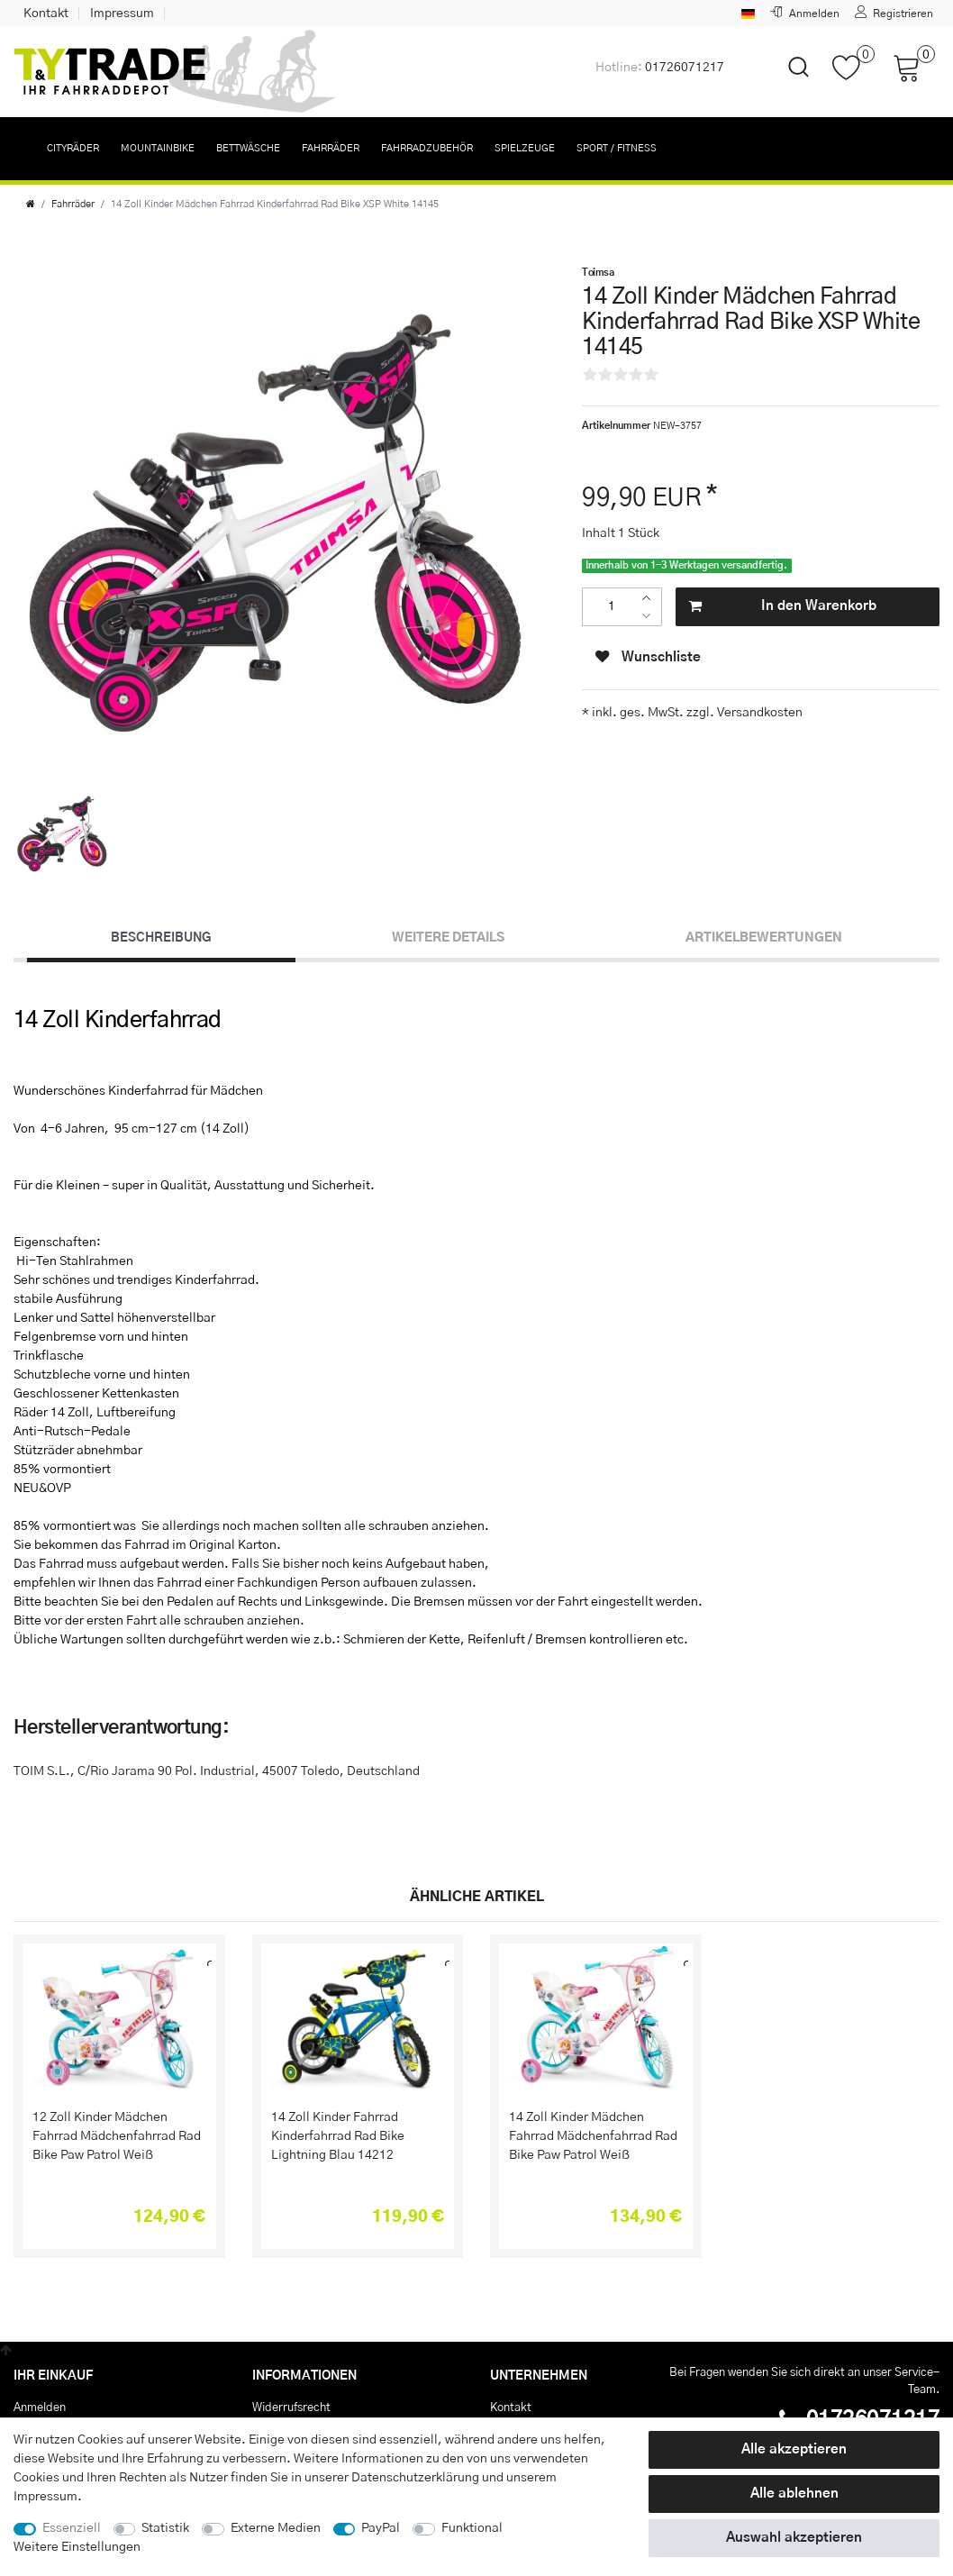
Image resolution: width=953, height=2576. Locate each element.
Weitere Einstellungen (77, 2547)
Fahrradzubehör (427, 148)
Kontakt (45, 13)
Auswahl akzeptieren (794, 2537)
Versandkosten (758, 712)
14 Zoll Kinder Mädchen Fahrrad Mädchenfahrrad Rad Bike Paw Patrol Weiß (593, 2136)
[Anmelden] (805, 13)
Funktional (472, 2528)
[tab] (161, 939)
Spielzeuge (525, 148)
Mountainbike (158, 148)
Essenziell (71, 2528)
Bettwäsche (248, 148)
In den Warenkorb (782, 606)
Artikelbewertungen (763, 938)
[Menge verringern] (650, 616)
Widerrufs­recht (291, 2407)
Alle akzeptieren (794, 2449)
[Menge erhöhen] (650, 597)
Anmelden (40, 2407)
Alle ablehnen (794, 2493)
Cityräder (73, 148)
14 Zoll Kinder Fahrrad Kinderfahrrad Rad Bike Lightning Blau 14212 (337, 2136)
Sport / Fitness (616, 148)
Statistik (165, 2528)
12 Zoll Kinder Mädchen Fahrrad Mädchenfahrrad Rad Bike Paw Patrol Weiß (116, 2136)
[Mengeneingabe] (611, 606)
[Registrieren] (894, 13)
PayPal (380, 2528)
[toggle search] (787, 82)
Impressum (122, 13)
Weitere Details (448, 938)
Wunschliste (648, 657)
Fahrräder (330, 148)
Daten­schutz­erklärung (415, 2477)
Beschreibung (161, 938)
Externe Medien (276, 2528)
